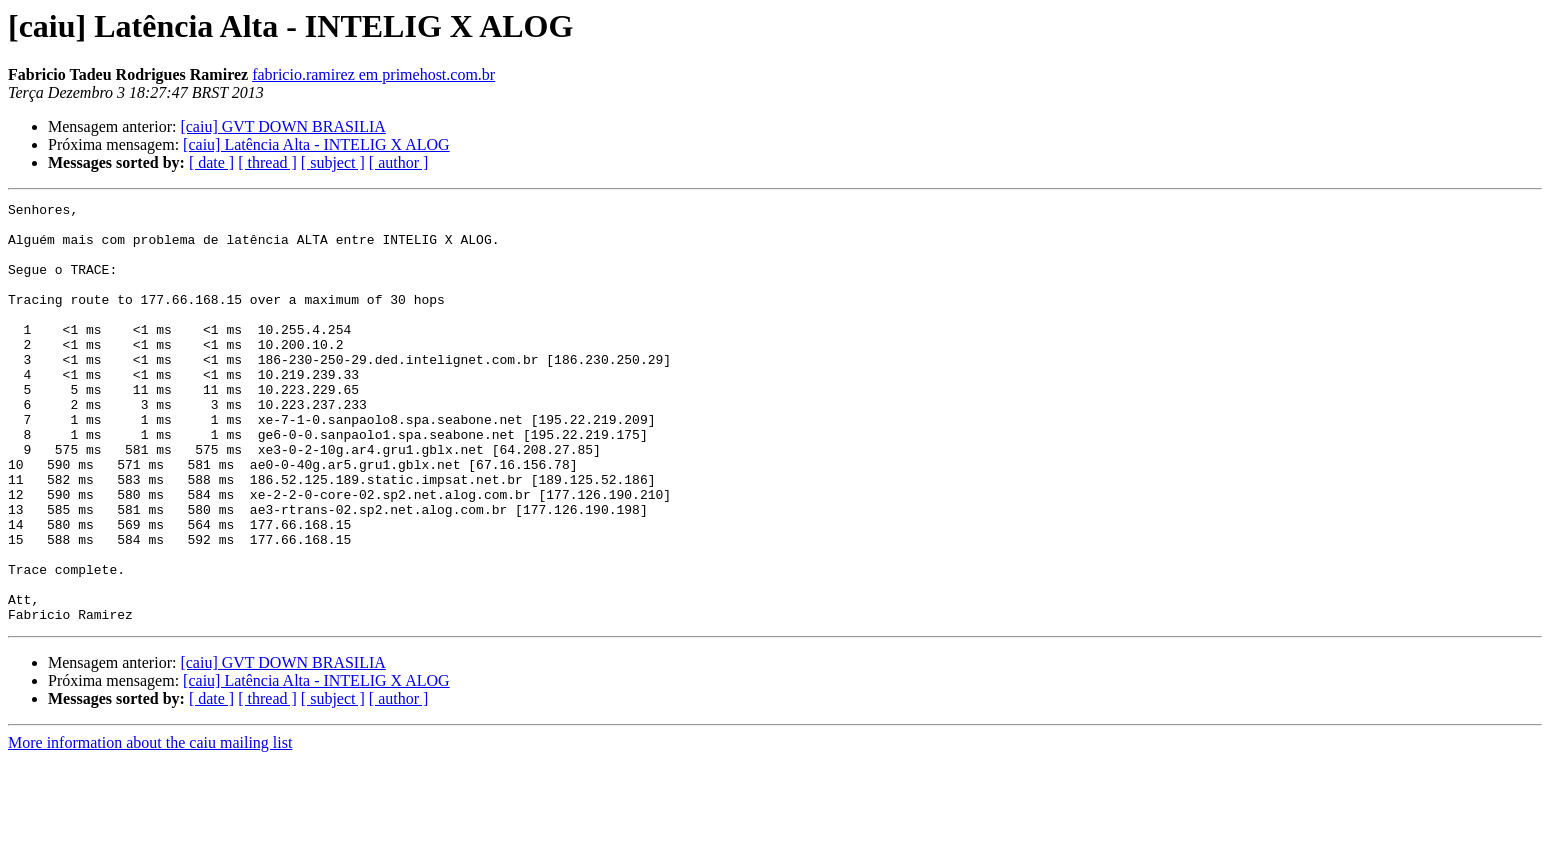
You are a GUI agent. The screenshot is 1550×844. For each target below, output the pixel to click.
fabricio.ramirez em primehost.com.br (373, 74)
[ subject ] (333, 162)
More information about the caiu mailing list (150, 826)
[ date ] (211, 162)
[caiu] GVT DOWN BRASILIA (282, 126)
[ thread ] (267, 162)
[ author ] (399, 162)
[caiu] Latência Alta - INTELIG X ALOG (316, 144)
